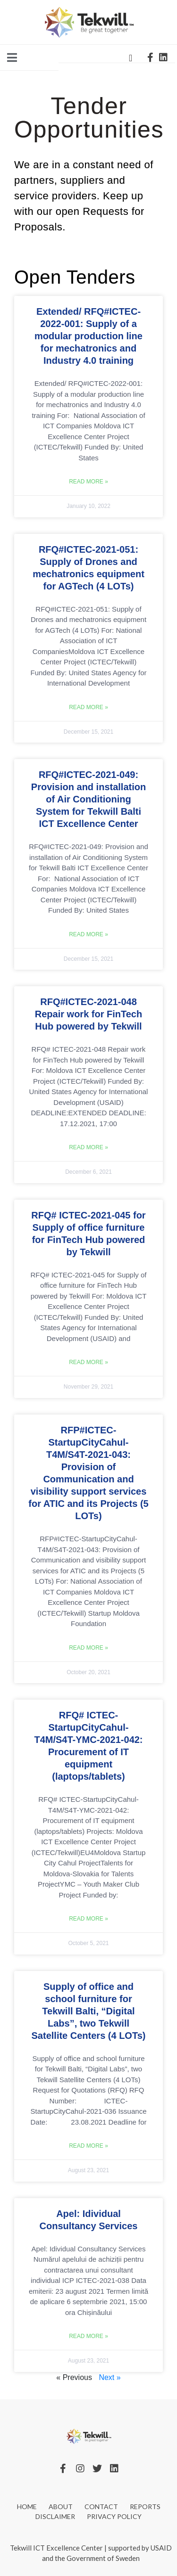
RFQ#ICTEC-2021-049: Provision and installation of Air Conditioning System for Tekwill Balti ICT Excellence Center (88, 799)
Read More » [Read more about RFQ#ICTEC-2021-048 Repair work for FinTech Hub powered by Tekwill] (88, 1147)
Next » (109, 2377)
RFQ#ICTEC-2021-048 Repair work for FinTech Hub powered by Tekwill (88, 1014)
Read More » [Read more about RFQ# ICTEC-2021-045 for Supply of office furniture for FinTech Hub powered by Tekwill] (88, 1362)
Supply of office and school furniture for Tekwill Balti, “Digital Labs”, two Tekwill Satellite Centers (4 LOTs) (89, 2011)
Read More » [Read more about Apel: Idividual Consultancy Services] (88, 2336)
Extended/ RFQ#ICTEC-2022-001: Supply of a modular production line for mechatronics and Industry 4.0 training (88, 336)
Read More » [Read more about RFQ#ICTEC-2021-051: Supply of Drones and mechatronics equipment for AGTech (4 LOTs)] (88, 707)
